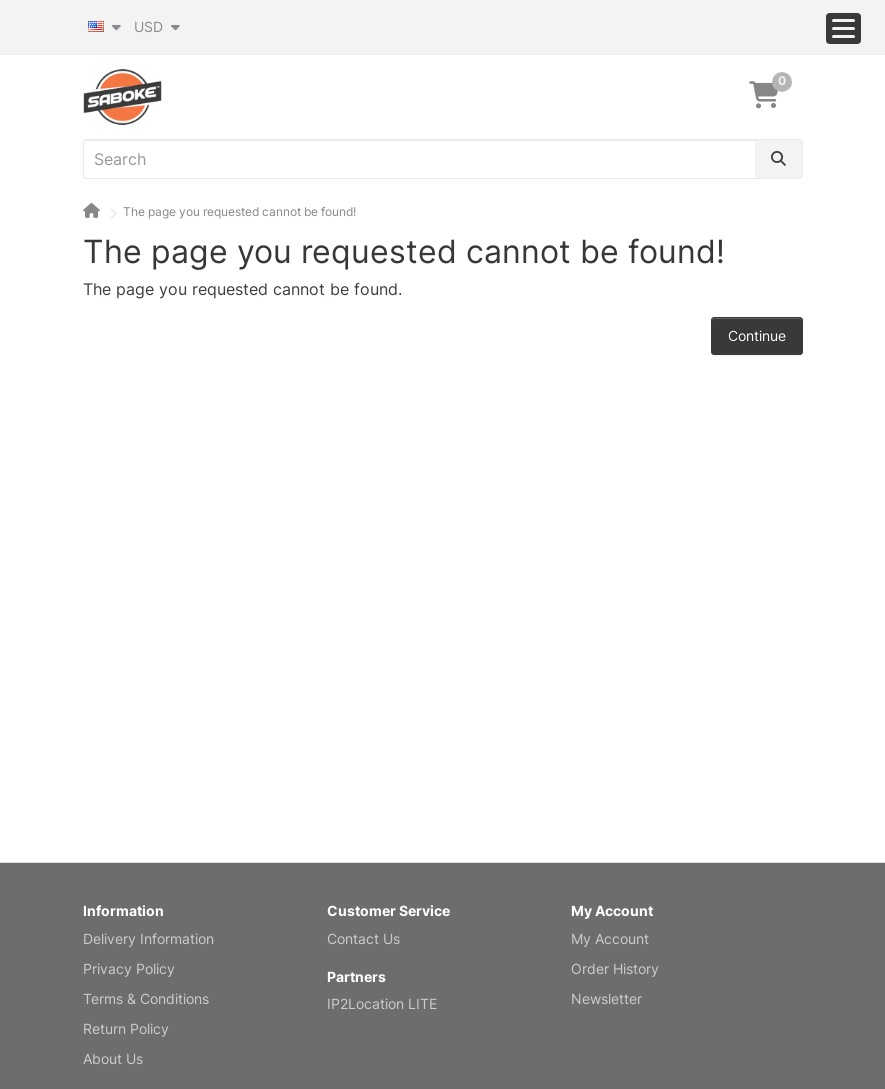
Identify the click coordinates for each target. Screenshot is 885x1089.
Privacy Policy (129, 968)
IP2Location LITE (382, 1003)
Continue (757, 335)
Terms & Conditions (146, 998)
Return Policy (126, 1028)
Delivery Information (148, 938)
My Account (610, 938)
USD (157, 26)
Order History (615, 968)
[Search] (778, 159)
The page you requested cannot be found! (239, 211)
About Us (113, 1058)
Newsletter (606, 998)
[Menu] (843, 28)
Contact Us (363, 938)
